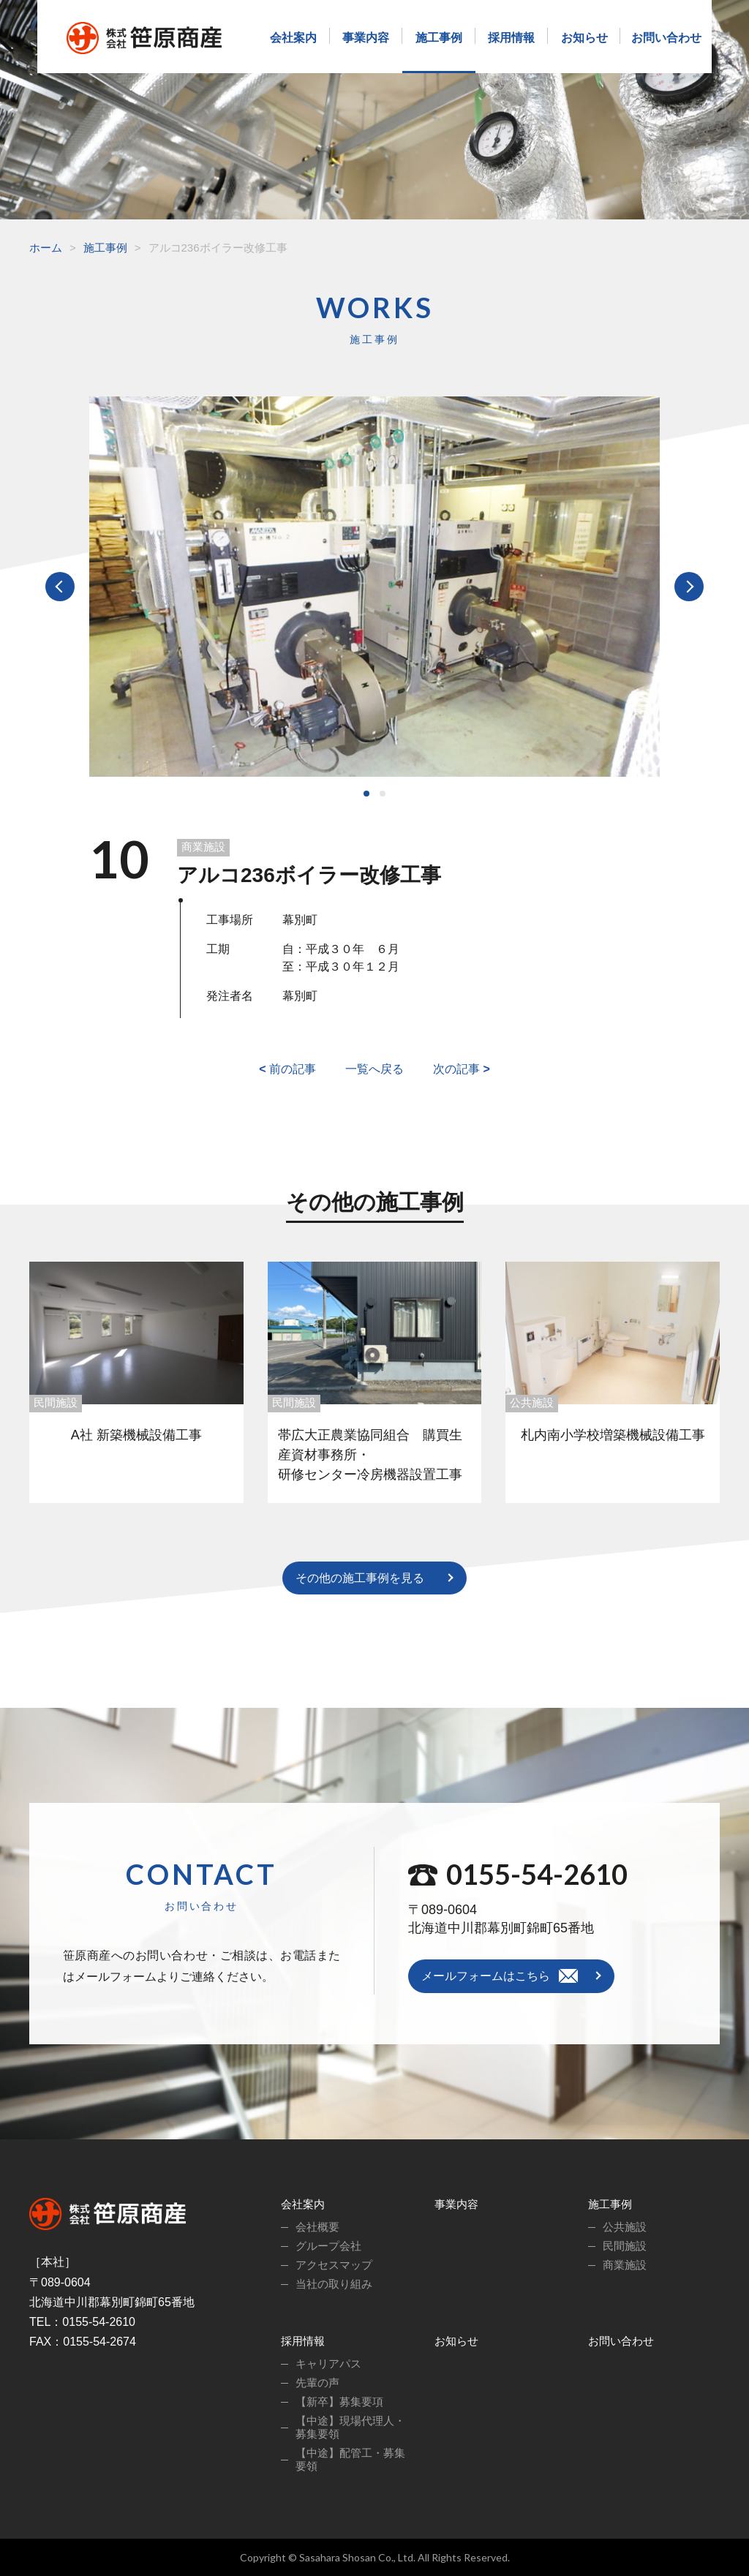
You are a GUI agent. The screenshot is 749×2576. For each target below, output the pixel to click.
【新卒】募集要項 (339, 2401)
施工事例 (438, 37)
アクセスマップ (334, 2265)
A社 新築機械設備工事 (136, 1435)
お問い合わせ (666, 37)
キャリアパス (328, 2363)
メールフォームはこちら (485, 1976)
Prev (60, 586)
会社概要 (317, 2227)
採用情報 (511, 37)
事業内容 (365, 37)
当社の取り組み (334, 2284)
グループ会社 (328, 2246)
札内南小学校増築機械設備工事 (613, 1435)
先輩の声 (317, 2382)
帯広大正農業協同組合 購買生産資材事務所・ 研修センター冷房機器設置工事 (374, 1455)
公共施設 (532, 1402)
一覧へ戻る (374, 1069)
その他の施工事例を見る (360, 1578)
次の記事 (461, 1069)
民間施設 (56, 1402)
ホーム (45, 247)
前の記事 (287, 1069)
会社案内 (293, 37)
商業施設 (203, 846)
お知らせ (584, 37)
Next (689, 586)
